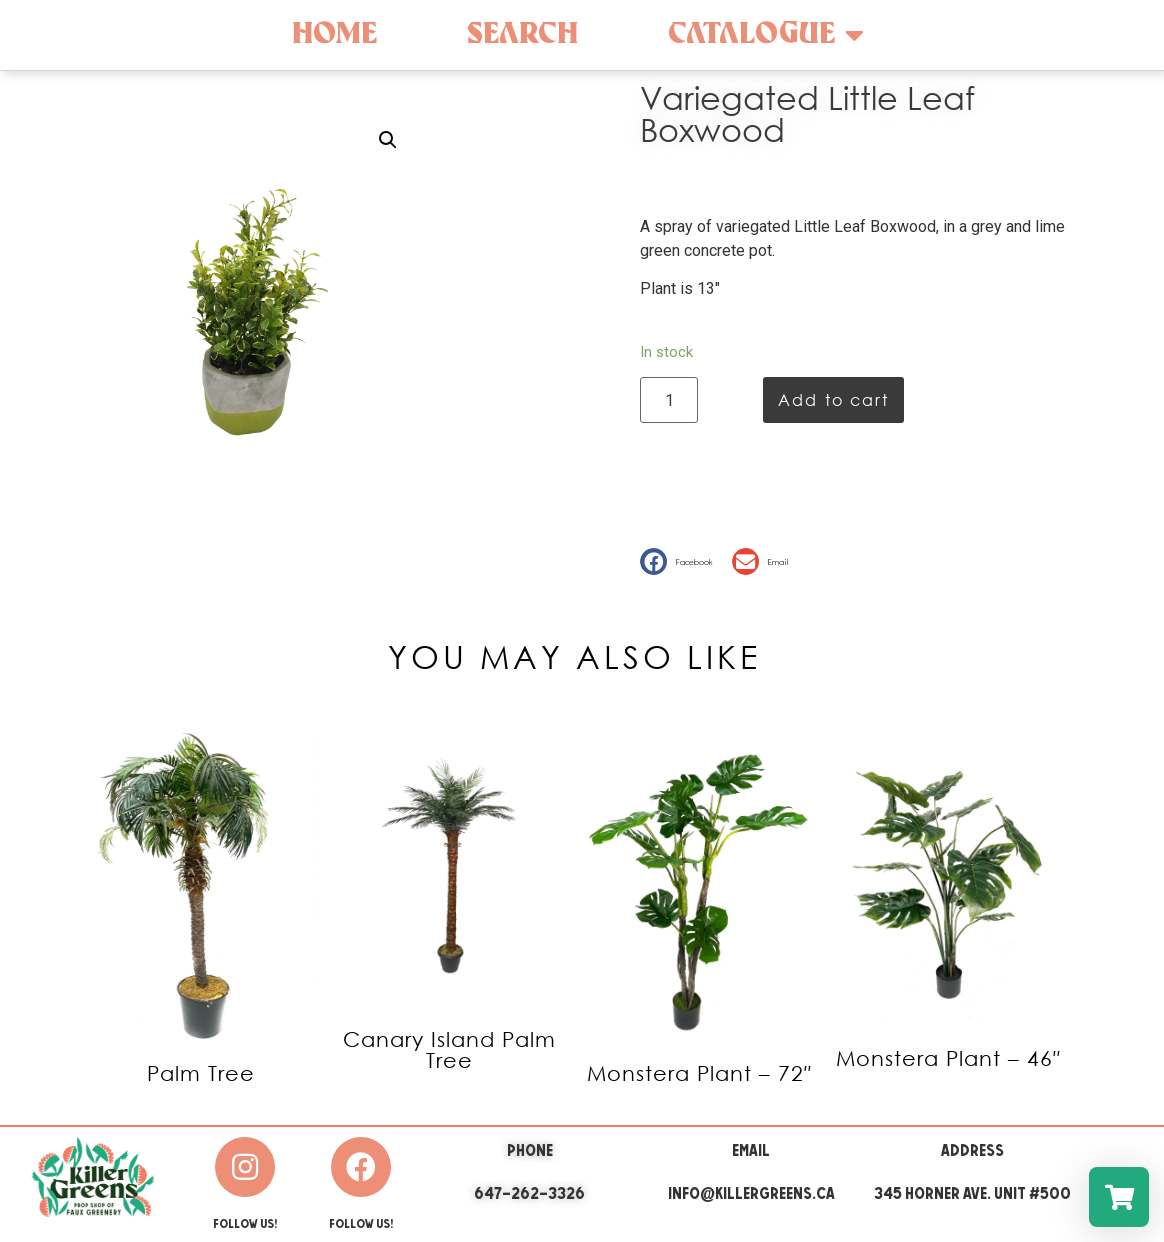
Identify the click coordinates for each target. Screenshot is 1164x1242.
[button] (681, 561)
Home (334, 34)
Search (522, 34)
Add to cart (833, 399)
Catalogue (766, 35)
